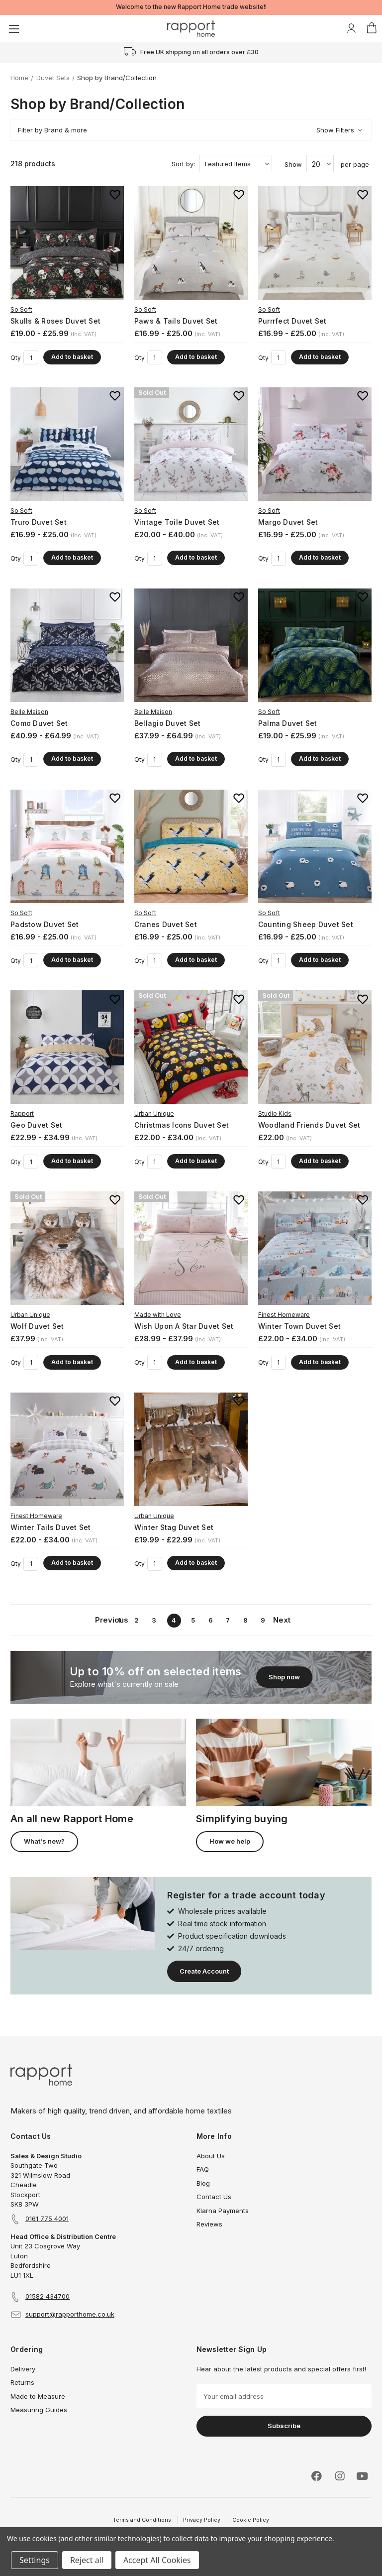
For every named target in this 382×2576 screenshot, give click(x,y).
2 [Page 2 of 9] (136, 1620)
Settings (34, 2560)
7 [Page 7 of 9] (228, 1620)
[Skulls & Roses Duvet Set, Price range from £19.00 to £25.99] (67, 243)
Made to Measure (37, 2396)
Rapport (22, 1113)
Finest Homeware (284, 1314)
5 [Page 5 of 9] (193, 1620)
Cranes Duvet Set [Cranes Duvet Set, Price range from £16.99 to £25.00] (165, 924)
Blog (203, 2183)
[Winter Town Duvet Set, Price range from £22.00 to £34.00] (315, 1248)
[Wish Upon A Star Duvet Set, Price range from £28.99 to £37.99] (191, 1248)
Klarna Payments (222, 2211)
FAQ (202, 2169)
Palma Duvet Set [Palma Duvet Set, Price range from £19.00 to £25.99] (287, 723)
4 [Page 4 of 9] (174, 1620)
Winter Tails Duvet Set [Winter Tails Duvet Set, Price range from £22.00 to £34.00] (50, 1527)
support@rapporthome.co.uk (69, 2314)
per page (355, 164)
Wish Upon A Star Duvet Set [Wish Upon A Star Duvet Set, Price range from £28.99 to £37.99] (184, 1326)
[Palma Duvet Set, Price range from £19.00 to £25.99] (315, 645)
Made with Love (157, 1314)
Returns (22, 2382)
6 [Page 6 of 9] (210, 1620)
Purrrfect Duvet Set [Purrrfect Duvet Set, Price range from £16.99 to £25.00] (292, 321)
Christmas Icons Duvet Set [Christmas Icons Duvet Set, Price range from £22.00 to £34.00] (181, 1125)
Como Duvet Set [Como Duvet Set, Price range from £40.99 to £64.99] (39, 723)
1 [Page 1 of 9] (119, 1620)
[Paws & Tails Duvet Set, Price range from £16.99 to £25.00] (191, 243)
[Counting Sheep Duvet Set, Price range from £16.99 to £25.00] (315, 846)
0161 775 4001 (47, 2219)
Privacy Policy (201, 2520)
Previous (102, 1620)
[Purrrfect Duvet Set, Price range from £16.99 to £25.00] (315, 243)
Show (293, 164)
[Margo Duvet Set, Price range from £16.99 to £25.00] (315, 444)
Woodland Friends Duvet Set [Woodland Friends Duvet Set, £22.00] (309, 1125)
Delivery (22, 2369)
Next (280, 1620)
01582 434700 (47, 2296)
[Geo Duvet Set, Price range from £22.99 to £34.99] (67, 1047)
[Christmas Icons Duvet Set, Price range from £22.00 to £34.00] (191, 1047)
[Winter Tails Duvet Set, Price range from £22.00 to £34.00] (67, 1449)
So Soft (21, 309)
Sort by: (183, 164)
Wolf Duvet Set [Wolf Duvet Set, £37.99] (37, 1326)
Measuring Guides (38, 2410)
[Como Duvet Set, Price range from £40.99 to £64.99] (67, 645)
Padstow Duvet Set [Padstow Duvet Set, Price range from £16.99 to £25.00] (44, 924)
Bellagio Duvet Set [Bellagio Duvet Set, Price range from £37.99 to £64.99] (167, 723)
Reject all (86, 2560)
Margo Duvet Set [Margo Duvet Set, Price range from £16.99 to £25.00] (288, 522)
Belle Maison (29, 711)
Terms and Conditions (142, 2520)
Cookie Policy (250, 2520)
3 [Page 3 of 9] (154, 1620)
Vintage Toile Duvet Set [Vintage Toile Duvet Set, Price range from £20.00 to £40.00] (177, 522)
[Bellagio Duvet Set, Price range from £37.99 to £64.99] (191, 645)
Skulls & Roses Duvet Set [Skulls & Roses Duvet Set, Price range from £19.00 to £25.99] (55, 321)
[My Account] (351, 27)
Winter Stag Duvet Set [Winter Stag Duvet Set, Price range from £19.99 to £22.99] (173, 1527)
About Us (210, 2156)
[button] (191, 130)
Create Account (204, 1971)
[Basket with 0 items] (371, 27)
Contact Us (213, 2197)
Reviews (209, 2224)
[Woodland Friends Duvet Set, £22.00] (315, 1047)
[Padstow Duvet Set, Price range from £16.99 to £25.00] (67, 846)
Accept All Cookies (157, 2560)
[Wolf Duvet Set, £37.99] (67, 1248)
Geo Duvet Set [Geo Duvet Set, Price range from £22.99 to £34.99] (36, 1125)
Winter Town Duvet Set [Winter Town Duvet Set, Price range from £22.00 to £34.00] (299, 1326)
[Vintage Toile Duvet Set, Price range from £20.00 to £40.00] (191, 444)
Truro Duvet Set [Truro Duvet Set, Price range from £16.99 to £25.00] (38, 522)
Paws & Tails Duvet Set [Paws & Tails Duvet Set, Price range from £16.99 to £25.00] (176, 321)
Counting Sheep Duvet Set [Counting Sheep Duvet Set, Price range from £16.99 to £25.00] (305, 924)
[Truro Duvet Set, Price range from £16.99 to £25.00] (67, 444)
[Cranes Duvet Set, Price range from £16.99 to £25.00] (191, 846)
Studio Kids (274, 1113)
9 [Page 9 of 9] (263, 1620)
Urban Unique (154, 1113)
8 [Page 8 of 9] (245, 1620)
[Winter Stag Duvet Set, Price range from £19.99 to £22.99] (191, 1449)
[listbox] (235, 163)
